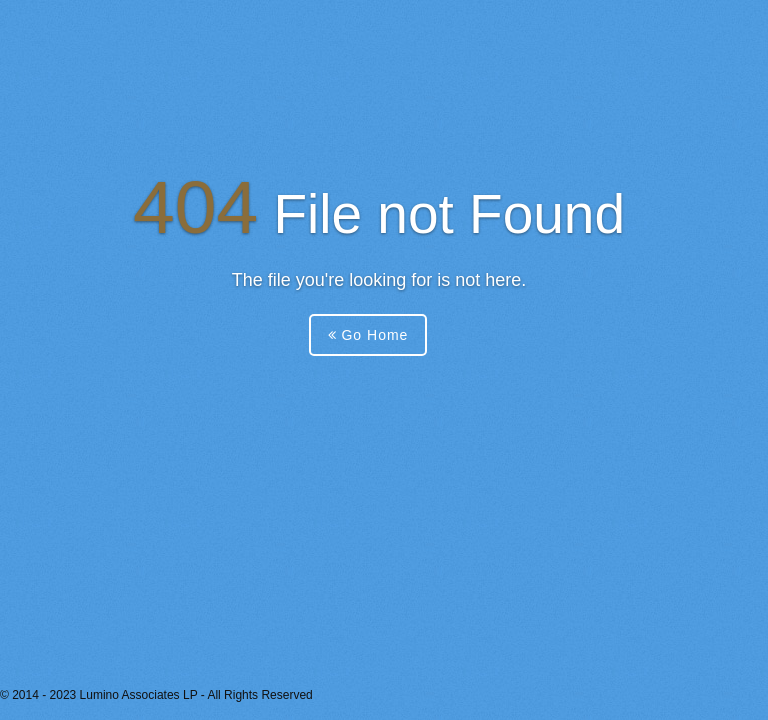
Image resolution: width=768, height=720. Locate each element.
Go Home (368, 335)
